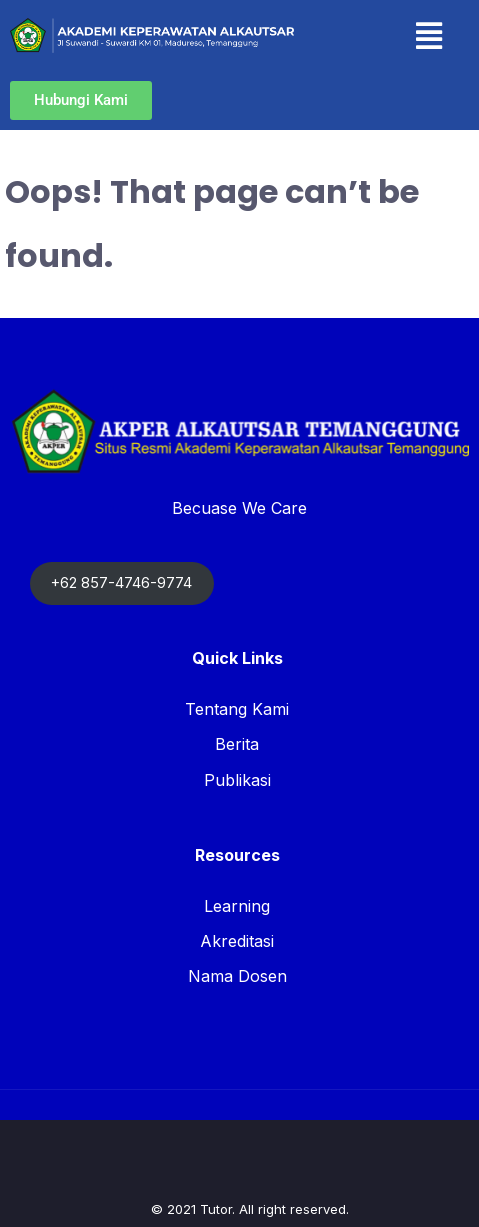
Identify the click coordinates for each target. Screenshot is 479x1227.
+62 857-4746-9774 (121, 583)
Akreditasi (237, 941)
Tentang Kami (237, 709)
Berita (237, 744)
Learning (237, 906)
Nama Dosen (237, 976)
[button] (428, 35)
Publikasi (237, 780)
